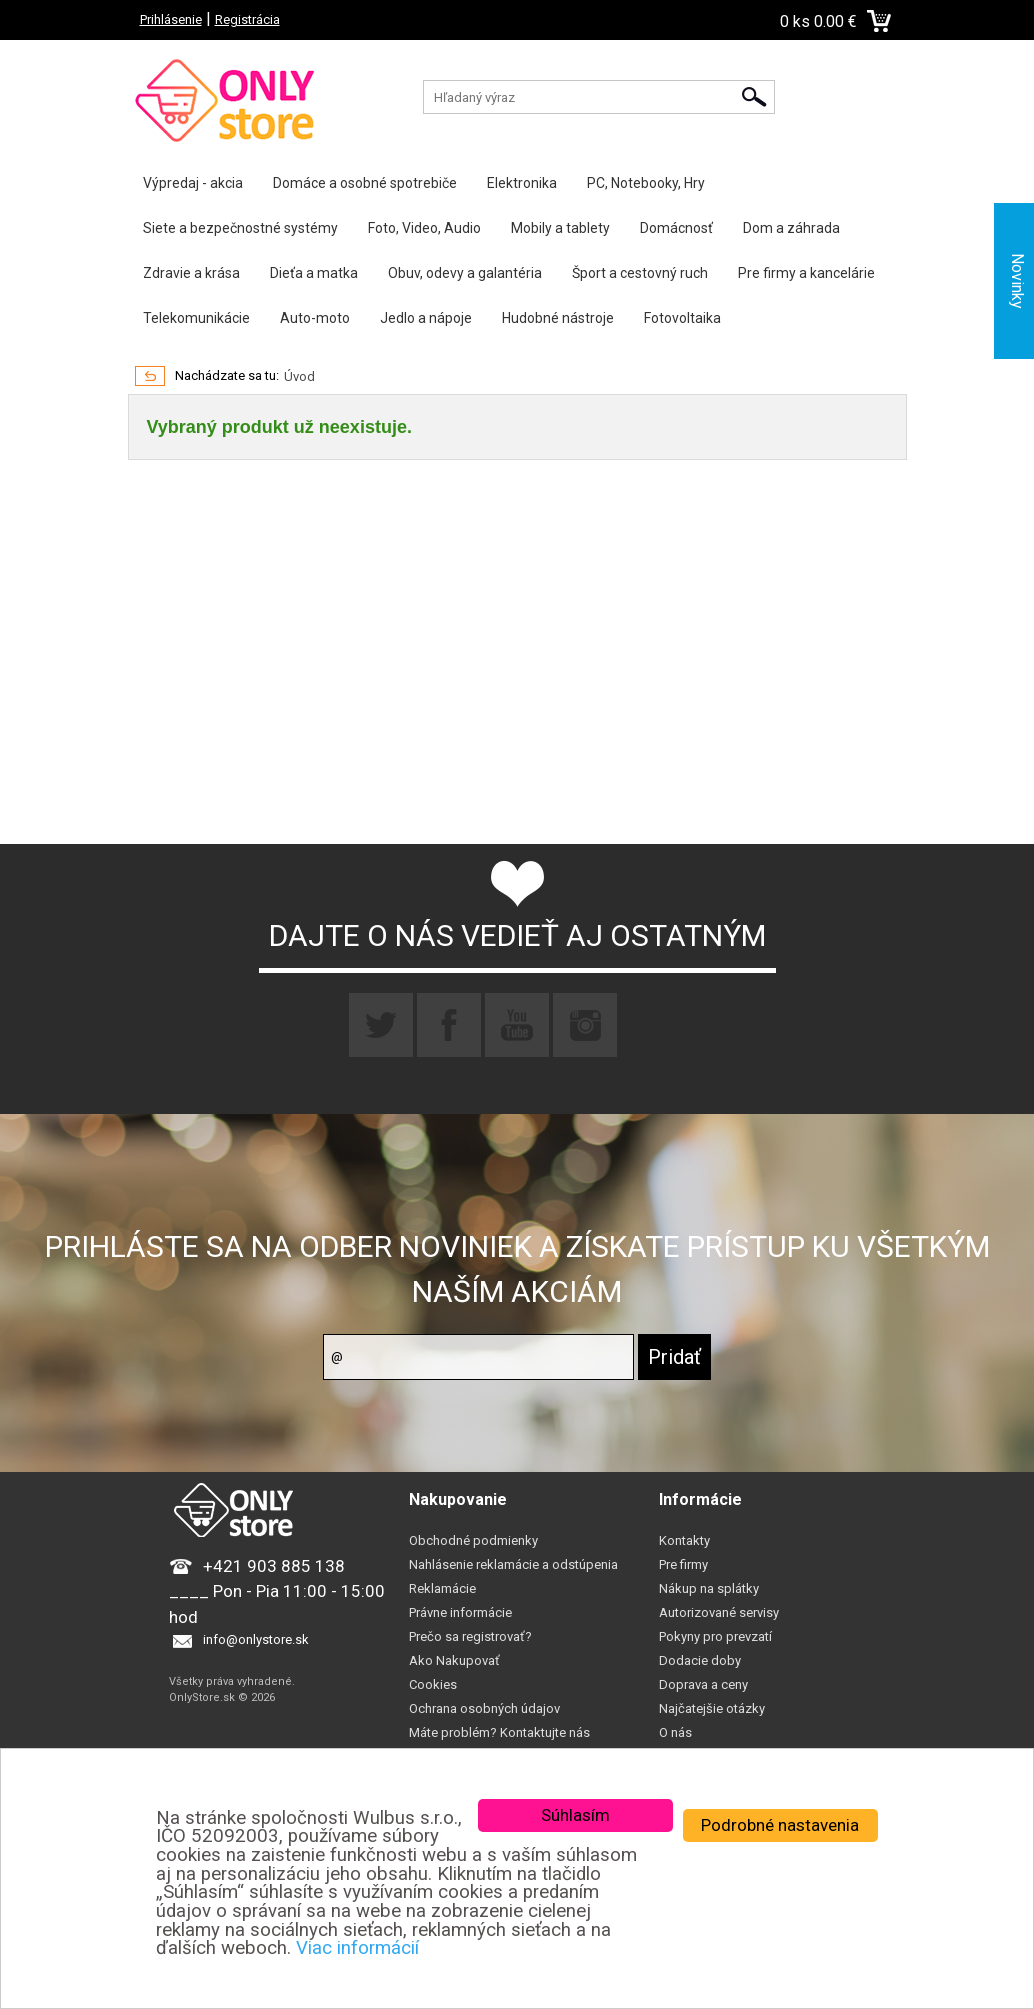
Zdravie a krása (191, 273)
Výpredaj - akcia (193, 183)
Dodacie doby (700, 1660)
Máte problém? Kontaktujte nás (499, 1732)
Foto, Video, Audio (424, 228)
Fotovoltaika (682, 318)
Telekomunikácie (196, 318)
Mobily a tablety (560, 228)
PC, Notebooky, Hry (646, 183)
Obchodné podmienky (473, 1540)
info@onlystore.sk (256, 1639)
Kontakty (684, 1540)
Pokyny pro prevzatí (715, 1636)
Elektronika (522, 183)
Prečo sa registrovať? (470, 1636)
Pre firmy (683, 1564)
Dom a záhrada (791, 228)
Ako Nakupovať (454, 1660)
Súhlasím (575, 1815)
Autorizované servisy (719, 1612)
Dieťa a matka (314, 273)
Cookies (433, 1684)
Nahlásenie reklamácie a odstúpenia (513, 1564)
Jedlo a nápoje (426, 318)
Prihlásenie (171, 19)
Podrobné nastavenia (780, 1825)
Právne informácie (460, 1612)
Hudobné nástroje (558, 318)
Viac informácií (357, 1948)
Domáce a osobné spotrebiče (365, 183)
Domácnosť (676, 228)
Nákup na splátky (709, 1588)
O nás (675, 1732)
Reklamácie (442, 1588)
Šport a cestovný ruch (640, 273)
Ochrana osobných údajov (484, 1708)
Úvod (299, 376)
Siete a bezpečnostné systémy (240, 228)
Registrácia (247, 19)
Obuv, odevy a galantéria (465, 273)
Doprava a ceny (703, 1684)
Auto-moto (315, 318)
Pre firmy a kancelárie (806, 273)
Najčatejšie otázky (712, 1708)
